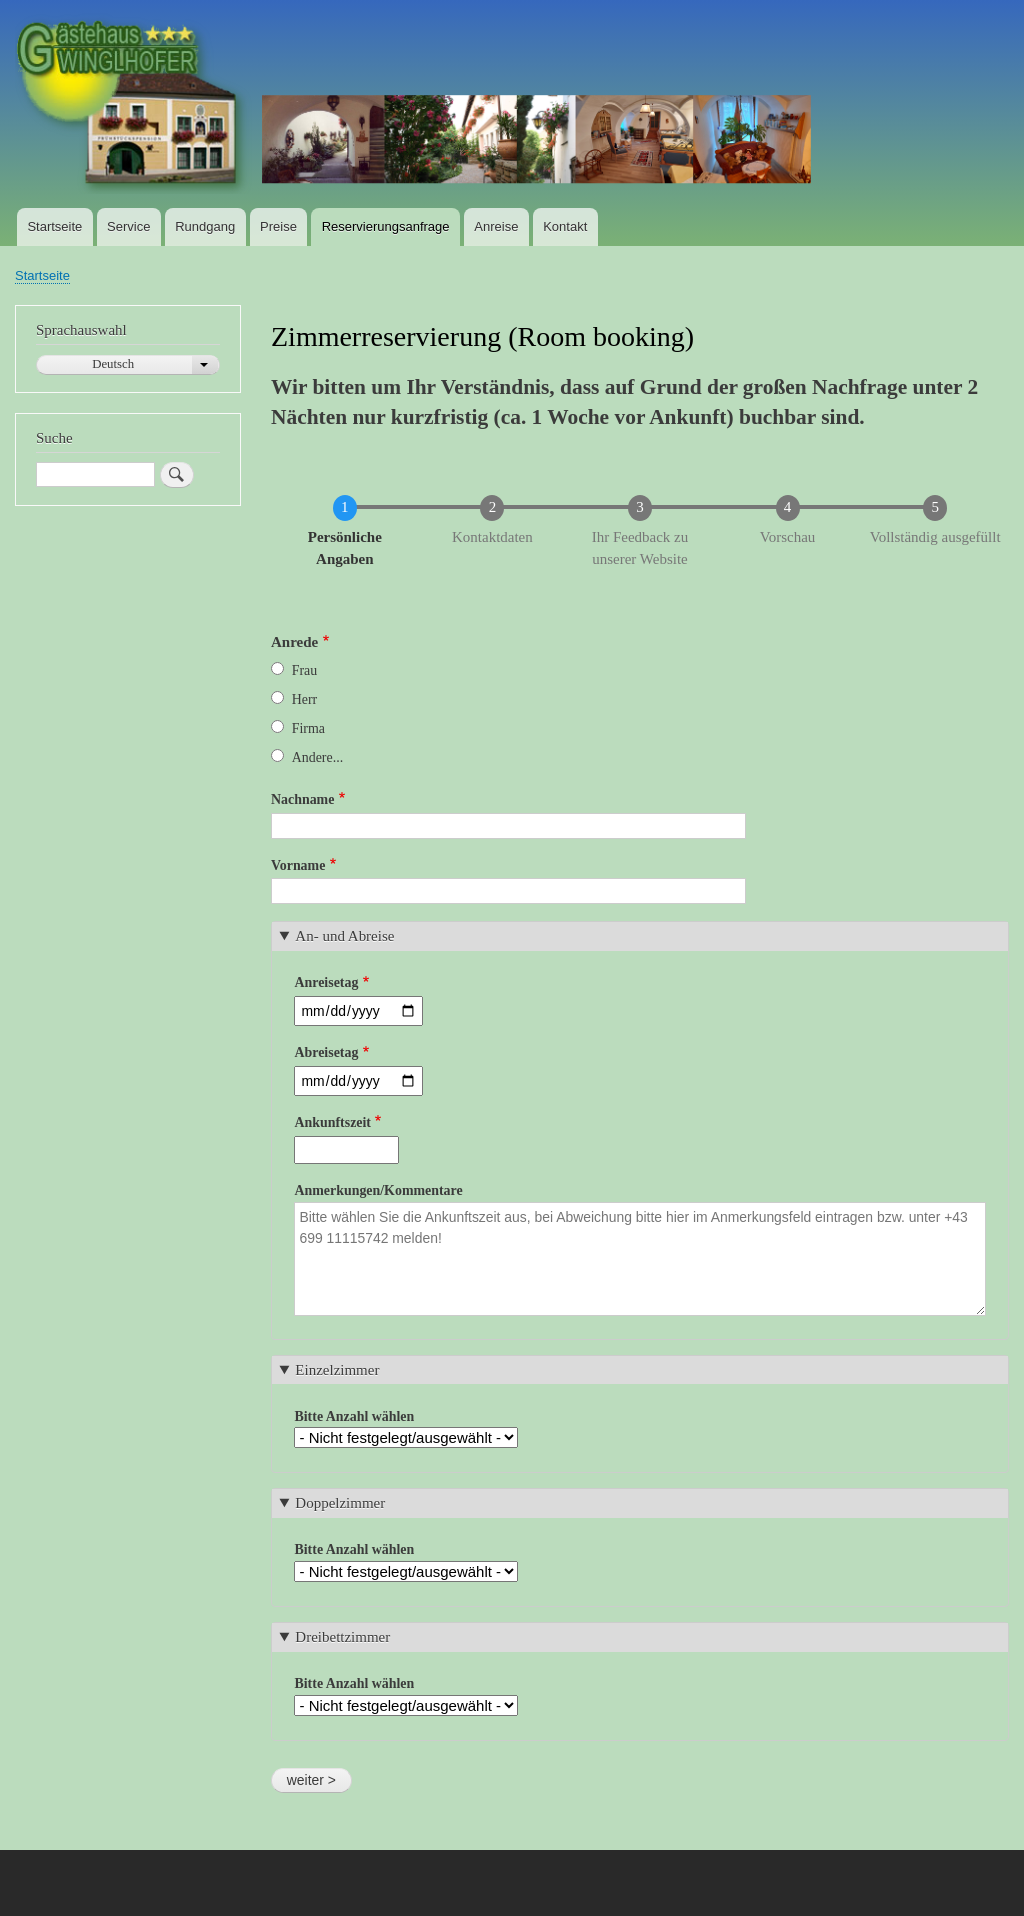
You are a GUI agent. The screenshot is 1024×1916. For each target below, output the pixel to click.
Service (128, 226)
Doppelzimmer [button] (340, 1503)
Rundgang (205, 226)
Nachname (302, 799)
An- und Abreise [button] (344, 936)
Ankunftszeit (332, 1122)
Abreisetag (326, 1052)
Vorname (298, 865)
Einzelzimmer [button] (337, 1370)
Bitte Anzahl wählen (354, 1416)
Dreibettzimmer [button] (342, 1637)
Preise (278, 226)
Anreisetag (326, 982)
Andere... (317, 757)
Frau (305, 670)
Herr (304, 699)
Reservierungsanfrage (386, 226)
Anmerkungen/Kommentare (378, 1190)
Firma (308, 728)
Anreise (496, 226)
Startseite (54, 226)
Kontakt (565, 226)
